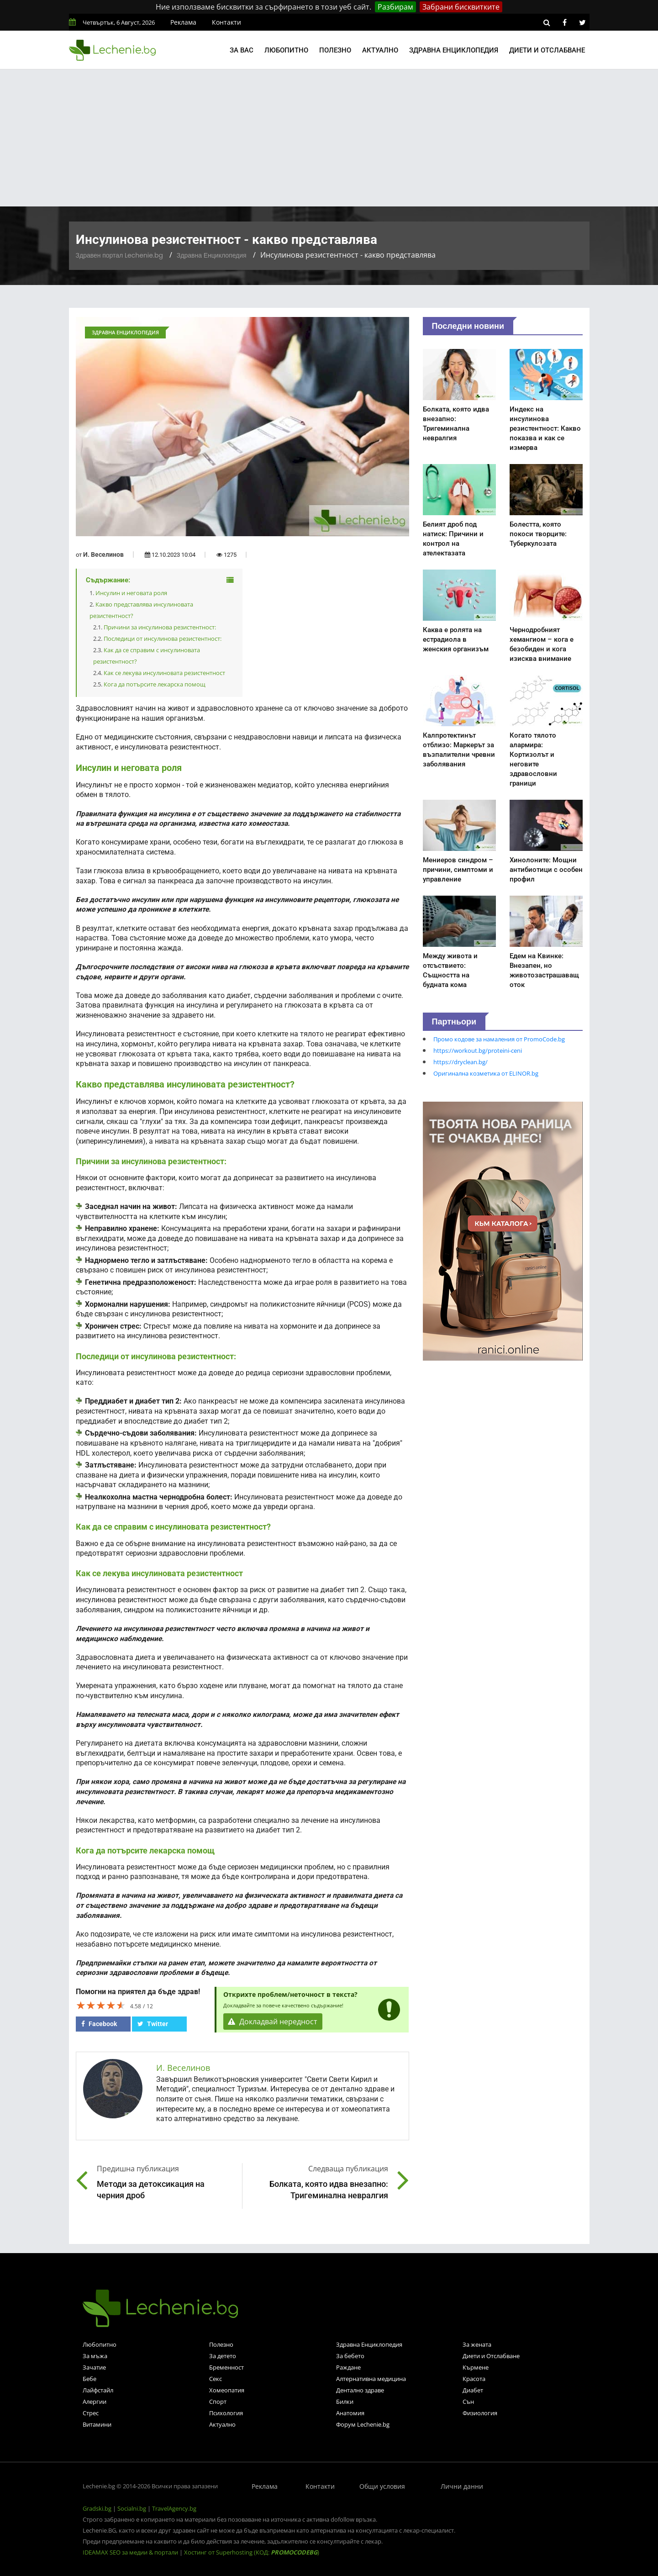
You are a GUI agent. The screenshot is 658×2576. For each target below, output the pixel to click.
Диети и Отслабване (491, 2356)
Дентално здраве (360, 2390)
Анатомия (350, 2413)
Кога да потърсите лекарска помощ (154, 684)
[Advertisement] (329, 138)
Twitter (152, 2023)
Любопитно (286, 50)
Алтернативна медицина (371, 2379)
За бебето (350, 2356)
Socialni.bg (131, 2508)
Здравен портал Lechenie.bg (119, 255)
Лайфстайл (98, 2390)
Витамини (97, 2424)
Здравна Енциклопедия (212, 255)
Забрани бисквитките (461, 7)
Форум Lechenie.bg (363, 2424)
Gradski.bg (97, 2508)
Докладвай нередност (273, 2021)
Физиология (480, 2413)
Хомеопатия (226, 2390)
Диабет (473, 2390)
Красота (474, 2379)
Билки (344, 2401)
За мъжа (95, 2356)
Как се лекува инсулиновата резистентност (164, 673)
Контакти (226, 22)
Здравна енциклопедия (453, 50)
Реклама (183, 22)
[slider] (101, 2005)
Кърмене (476, 2367)
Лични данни (462, 2486)
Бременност (226, 2367)
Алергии (94, 2401)
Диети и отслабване (547, 50)
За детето (222, 2356)
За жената (477, 2344)
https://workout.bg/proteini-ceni (477, 1050)
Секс (215, 2379)
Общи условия (382, 2486)
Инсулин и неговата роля (131, 593)
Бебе (89, 2379)
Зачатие (94, 2367)
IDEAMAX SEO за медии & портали (131, 2552)
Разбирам (395, 7)
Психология (226, 2413)
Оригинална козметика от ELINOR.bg (485, 1073)
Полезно (335, 50)
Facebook (99, 2023)
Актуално (380, 50)
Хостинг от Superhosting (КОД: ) (251, 2552)
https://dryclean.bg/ (460, 1062)
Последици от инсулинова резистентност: (162, 638)
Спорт (217, 2401)
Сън (468, 2401)
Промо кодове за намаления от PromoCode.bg (499, 1039)
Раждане (348, 2367)
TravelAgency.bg (174, 2508)
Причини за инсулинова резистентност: (160, 627)
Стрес (91, 2413)
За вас (241, 50)
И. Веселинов (103, 554)
